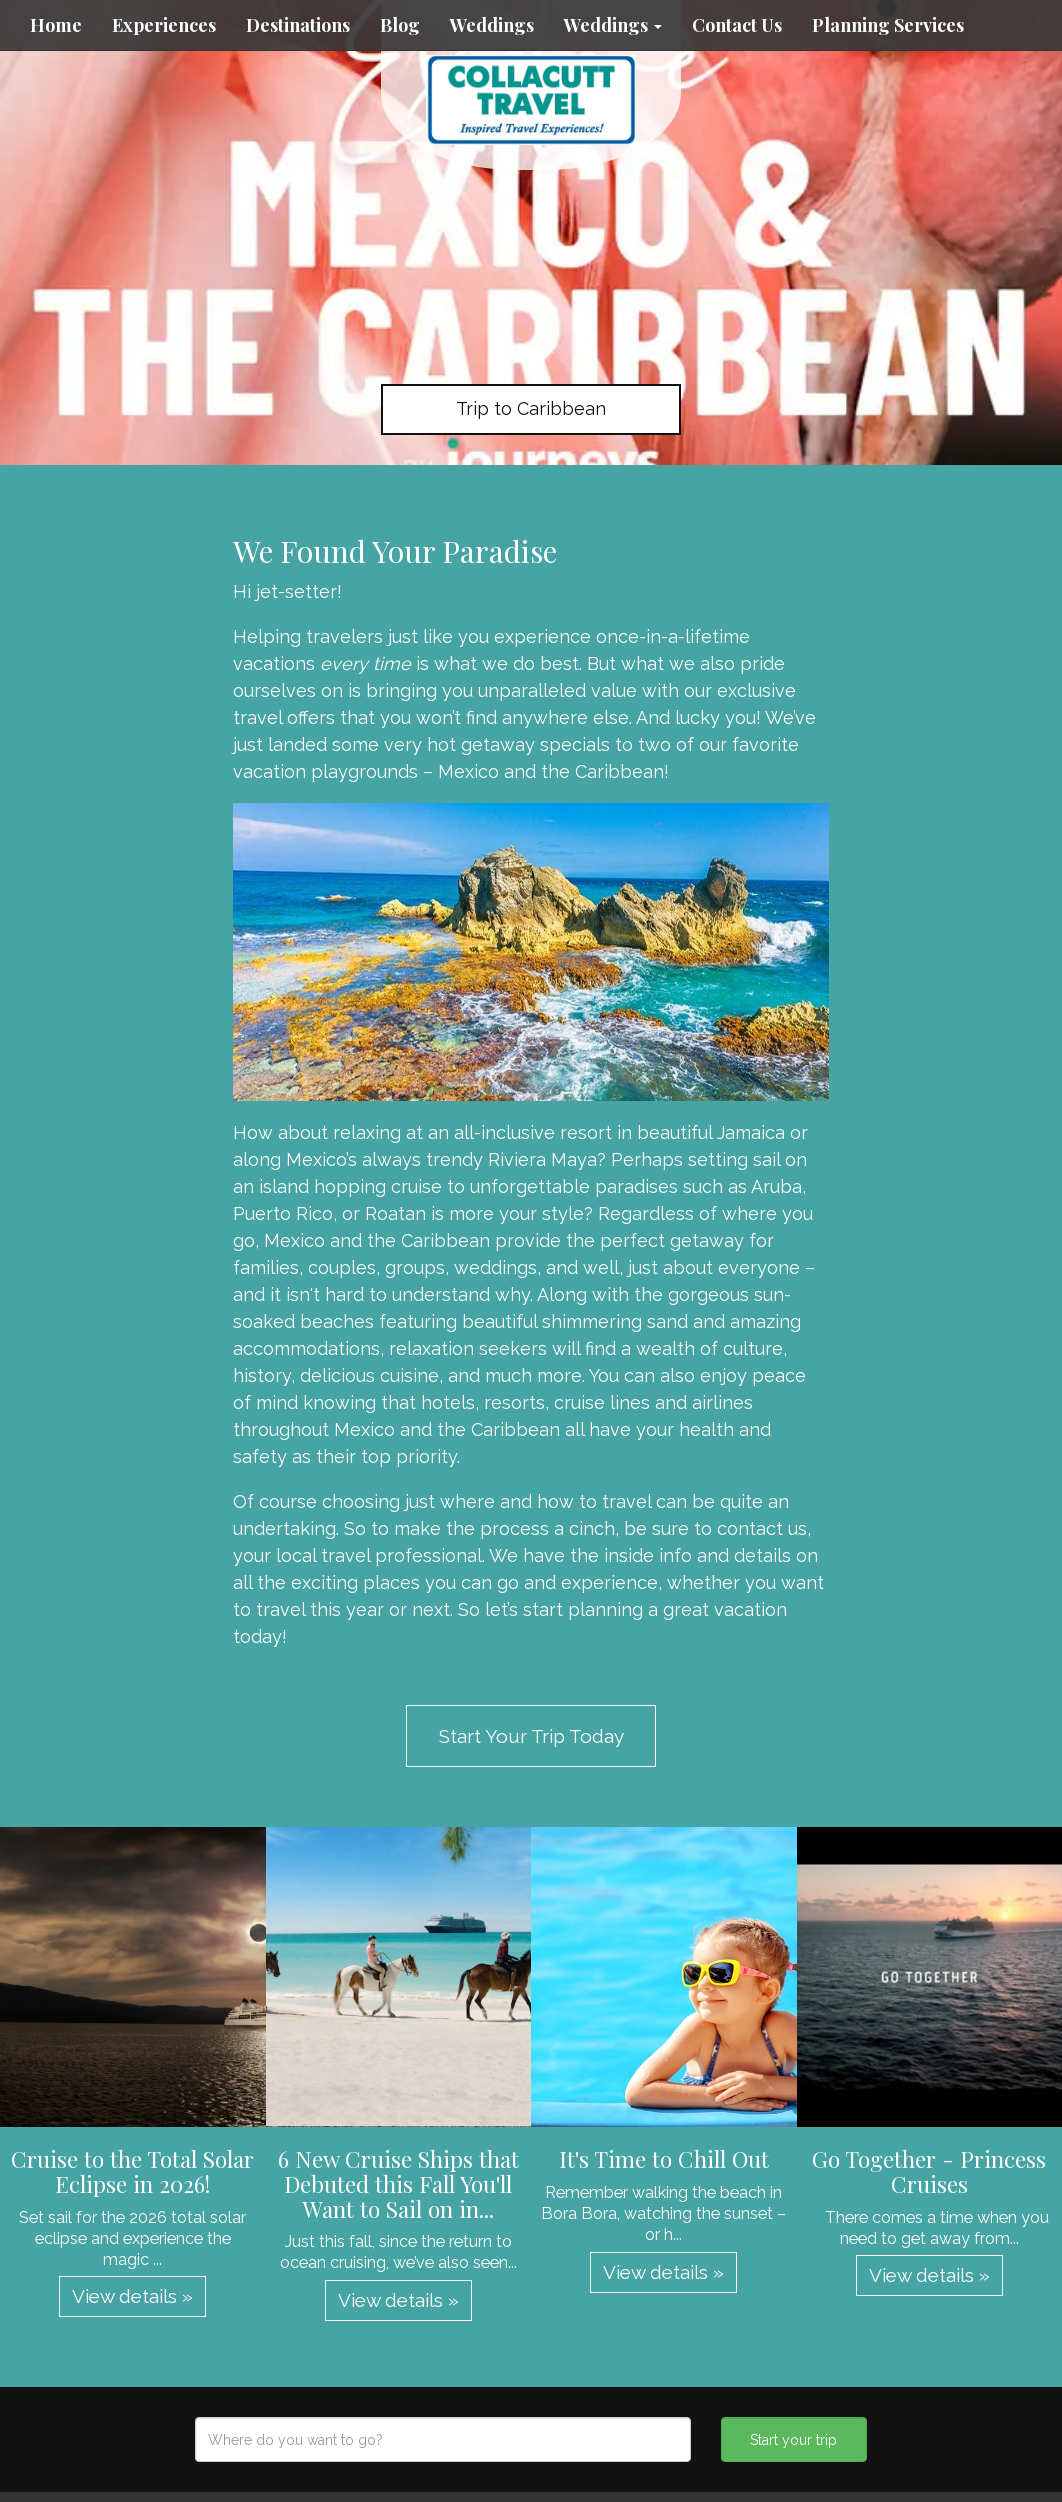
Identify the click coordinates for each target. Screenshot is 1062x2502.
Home (56, 25)
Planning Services (888, 25)
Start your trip (793, 2440)
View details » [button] (132, 2296)
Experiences (164, 25)
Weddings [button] (613, 25)
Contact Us (737, 25)
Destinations (298, 25)
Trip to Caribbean (531, 408)
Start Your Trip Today (531, 1736)
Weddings (492, 25)
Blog (400, 25)
